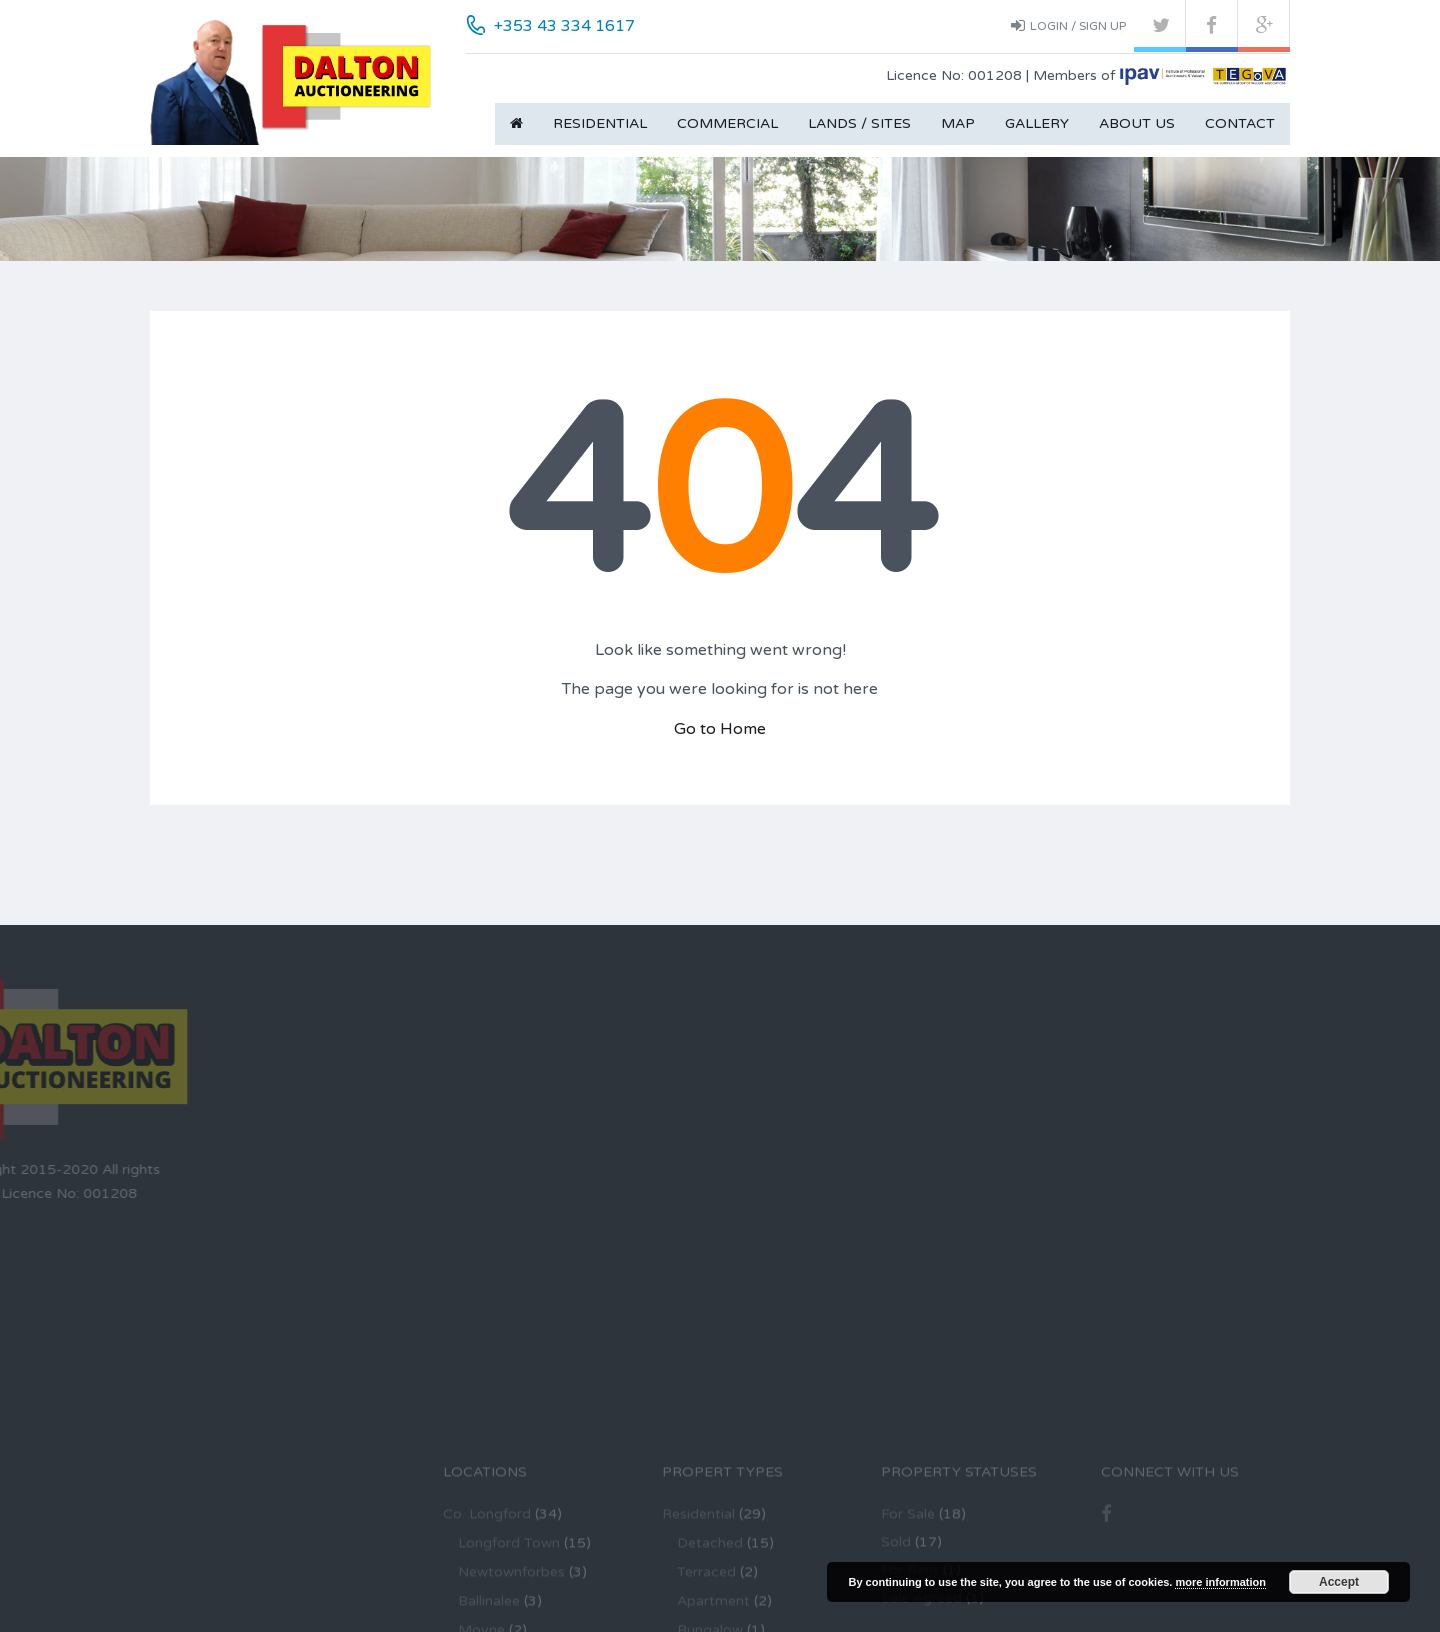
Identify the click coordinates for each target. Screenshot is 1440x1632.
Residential (600, 123)
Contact (1240, 123)
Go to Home (720, 729)
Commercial (727, 123)
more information (1220, 1582)
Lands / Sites (859, 123)
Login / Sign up (1068, 25)
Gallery (1037, 123)
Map (958, 123)
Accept (1339, 1582)
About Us (1137, 123)
